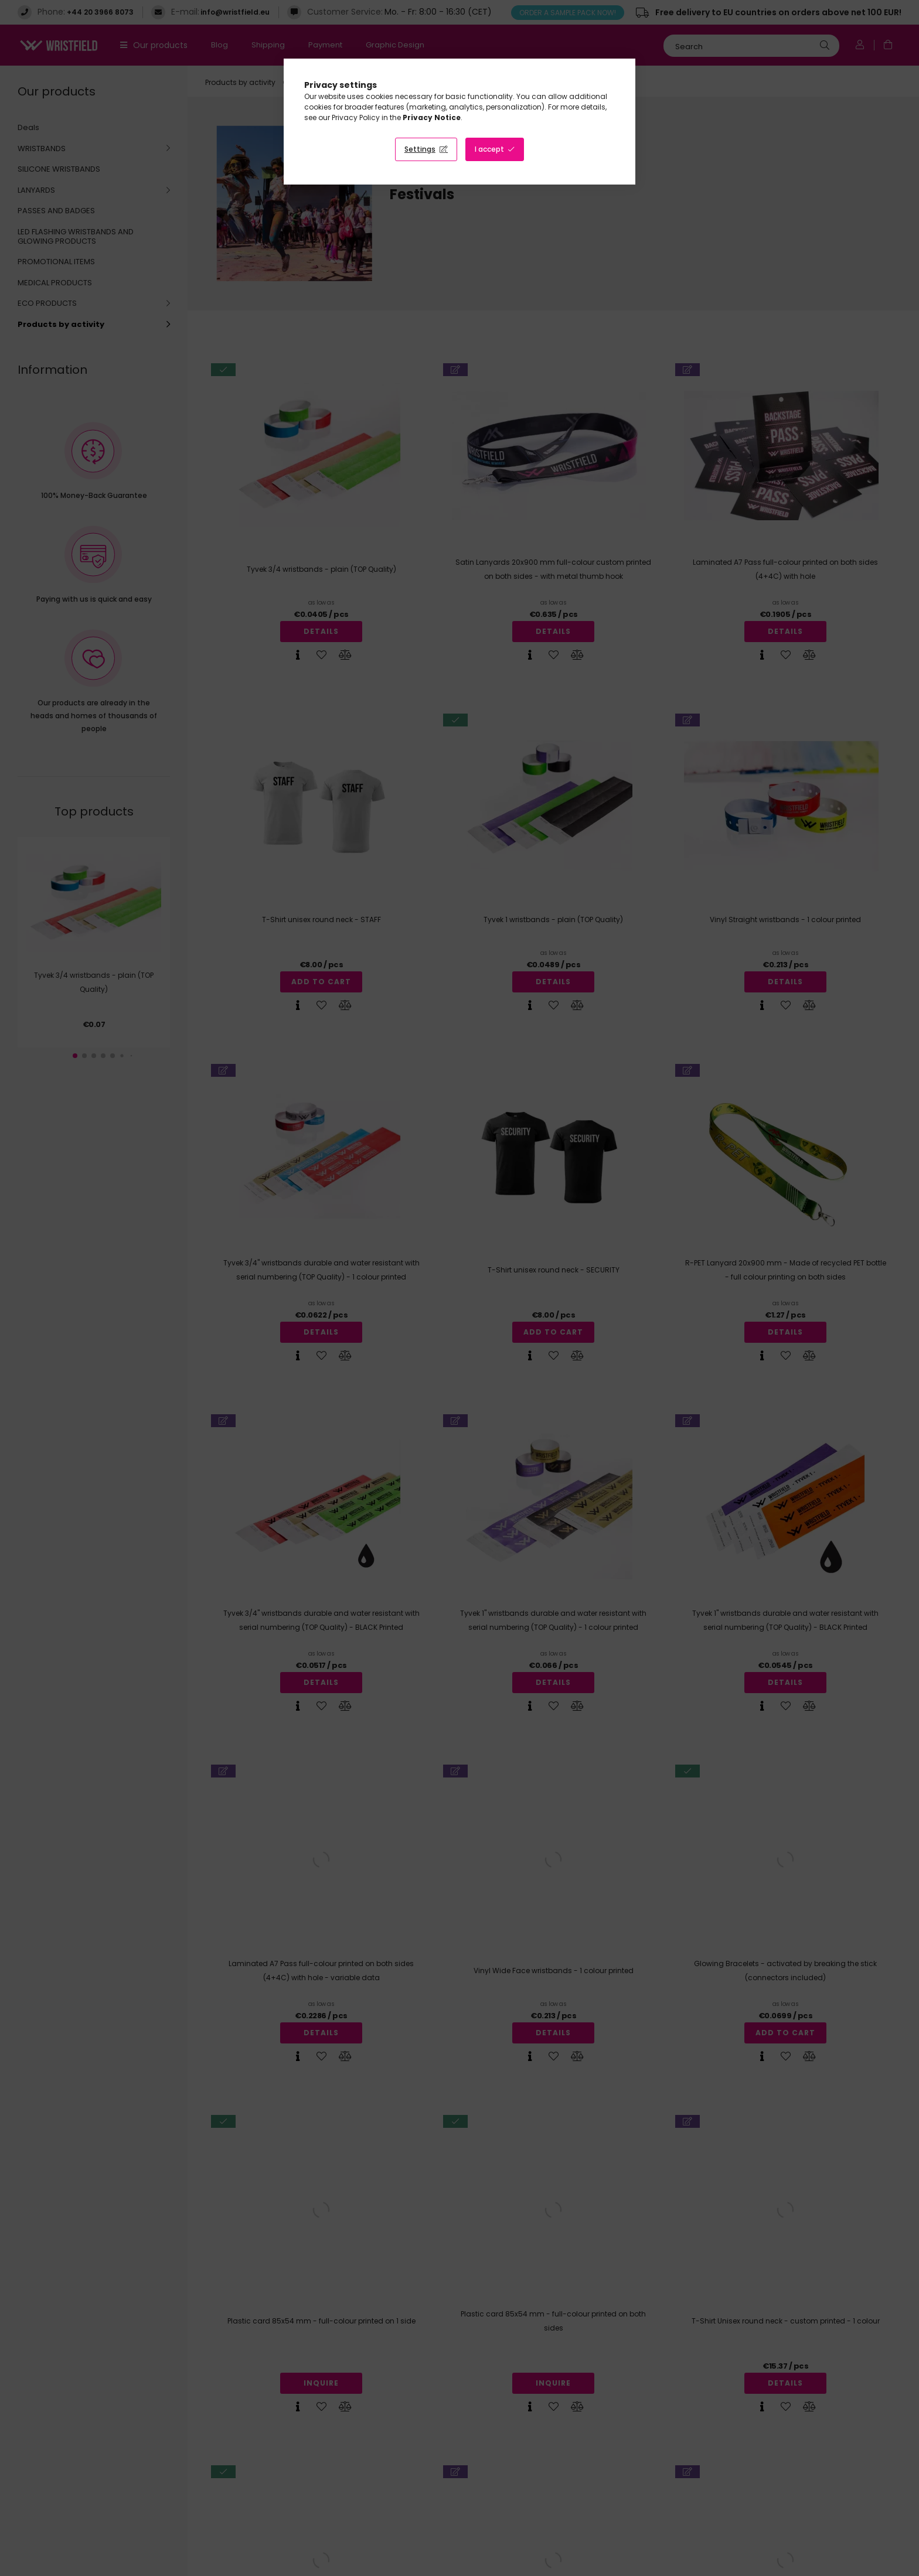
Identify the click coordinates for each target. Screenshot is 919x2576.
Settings (419, 149)
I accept (489, 149)
